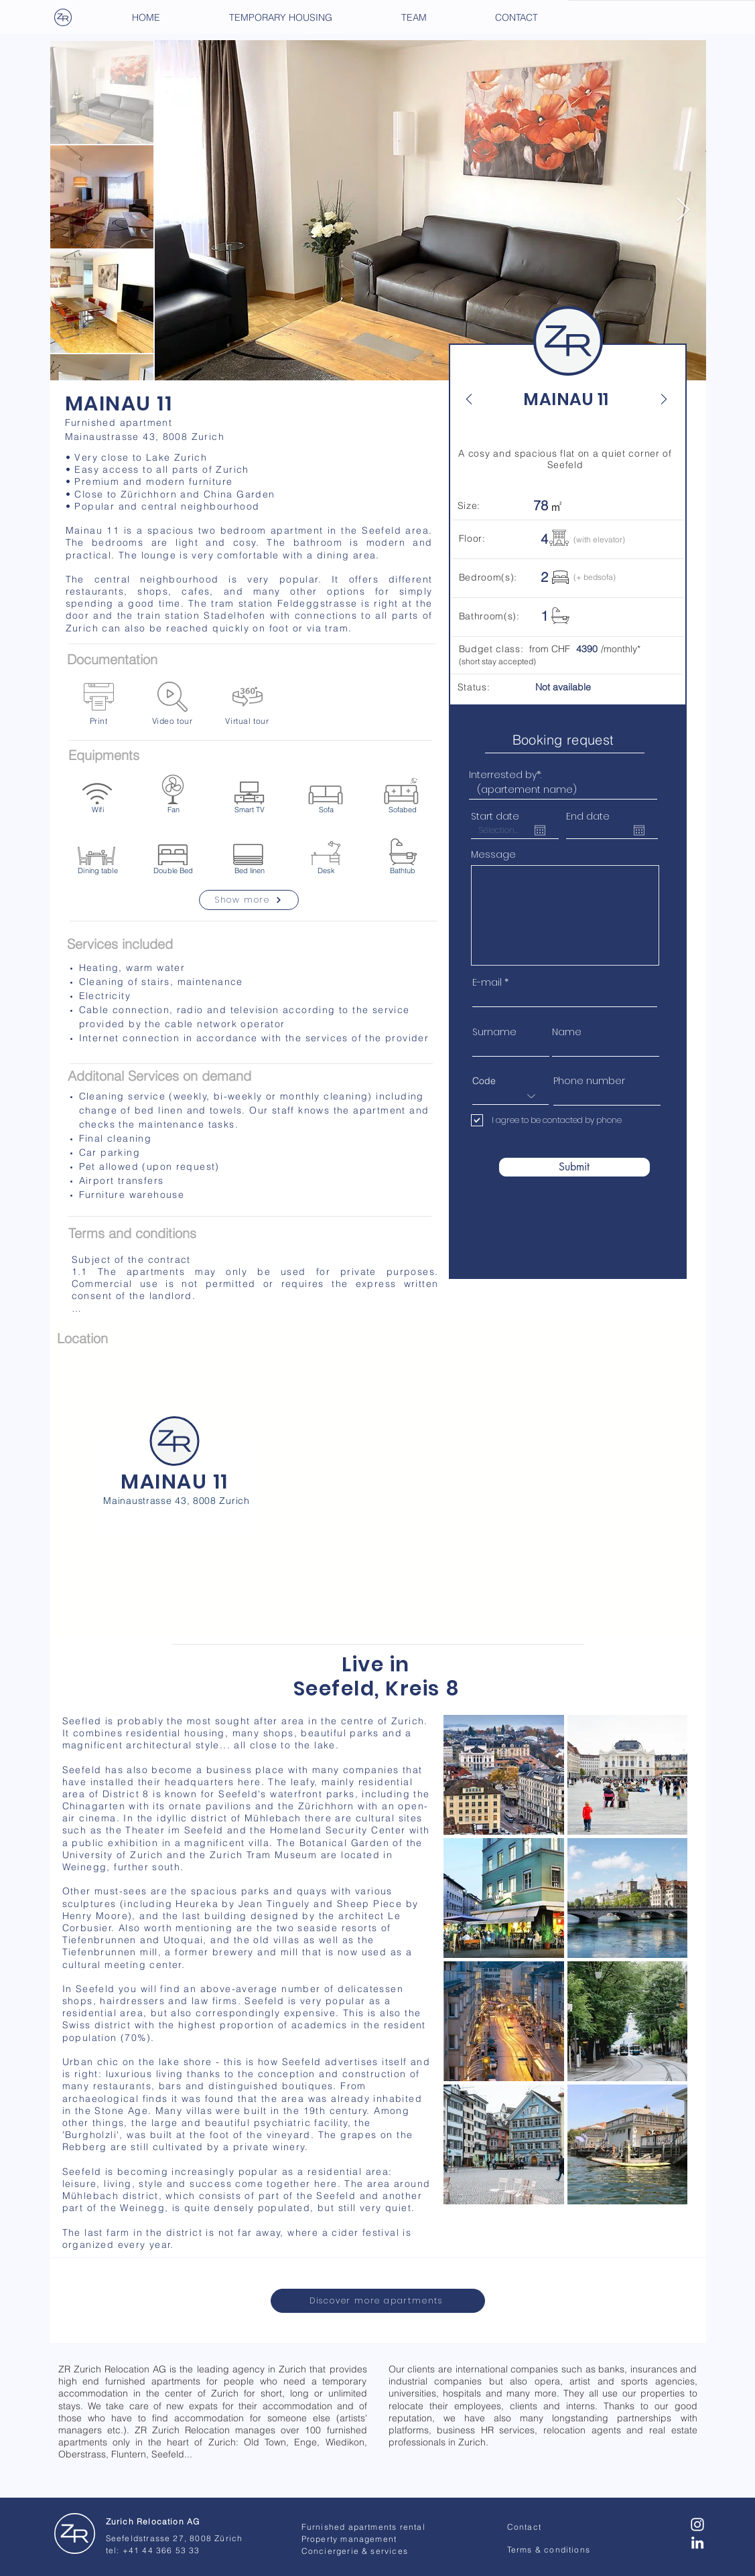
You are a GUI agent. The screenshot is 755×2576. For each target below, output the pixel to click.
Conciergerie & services (355, 2551)
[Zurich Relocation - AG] (75, 2534)
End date (588, 816)
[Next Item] (683, 211)
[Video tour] (172, 704)
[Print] (99, 704)
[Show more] (249, 900)
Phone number (589, 1080)
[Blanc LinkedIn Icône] (697, 2542)
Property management (349, 2539)
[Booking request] (564, 739)
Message (493, 854)
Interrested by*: (505, 774)
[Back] (476, 399)
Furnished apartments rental (363, 2527)
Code (484, 1080)
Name (566, 1032)
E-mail (487, 982)
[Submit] (574, 1167)
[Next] (656, 399)
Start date (495, 816)
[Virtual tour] (247, 704)
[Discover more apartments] (378, 2301)
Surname (494, 1032)
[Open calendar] (540, 830)
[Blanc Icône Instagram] (697, 2524)
